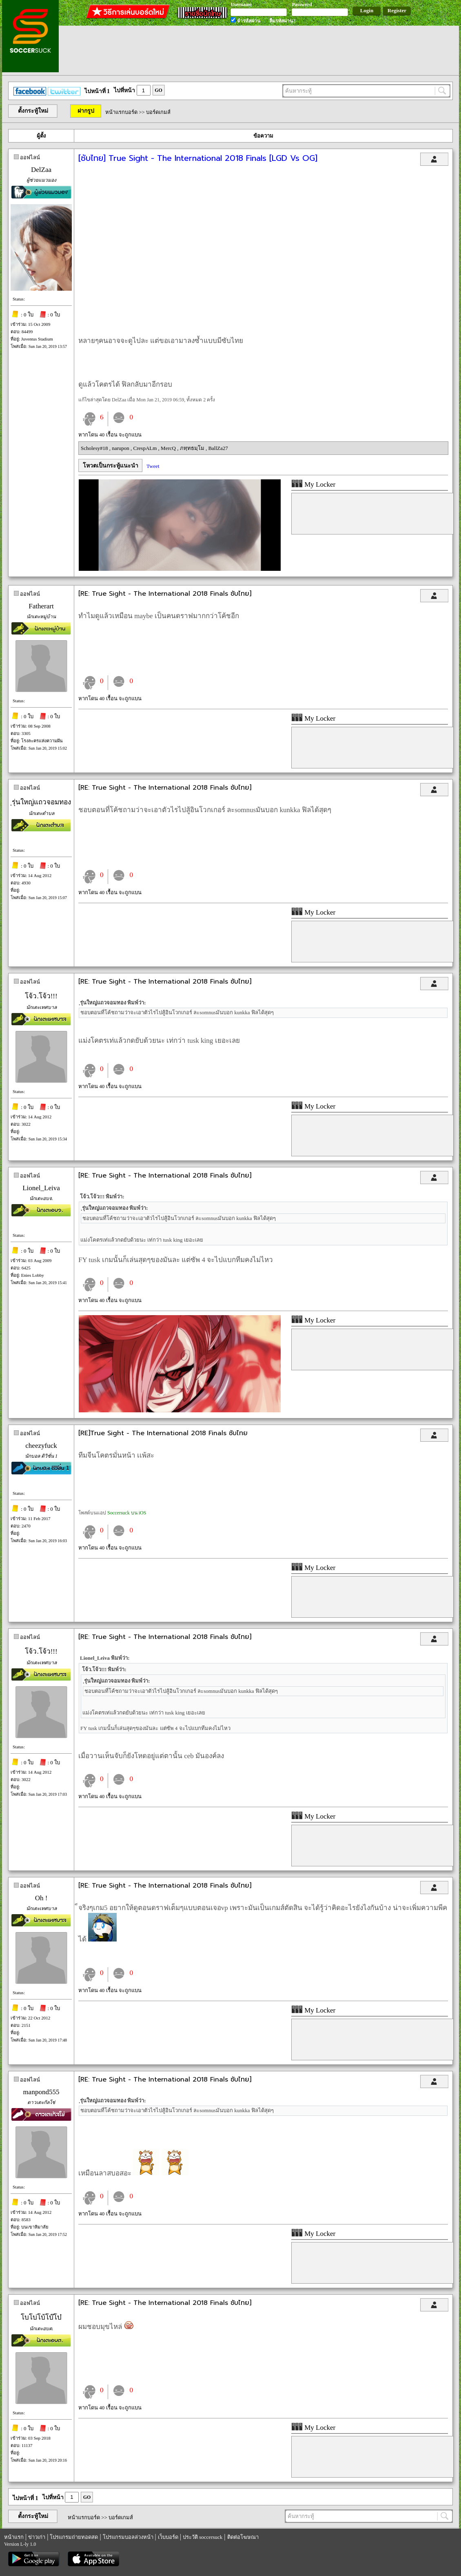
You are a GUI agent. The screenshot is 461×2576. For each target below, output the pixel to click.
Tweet (153, 466)
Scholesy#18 (95, 448)
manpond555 (41, 2092)
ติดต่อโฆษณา (243, 2537)
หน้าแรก (14, 2537)
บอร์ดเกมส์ (158, 112)
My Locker (313, 484)
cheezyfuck (41, 1445)
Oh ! (41, 1898)
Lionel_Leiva (41, 1188)
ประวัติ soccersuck (202, 2537)
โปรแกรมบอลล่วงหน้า (128, 2537)
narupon (121, 448)
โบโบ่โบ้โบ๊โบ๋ (41, 2317)
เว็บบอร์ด (168, 2537)
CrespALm (145, 448)
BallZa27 (218, 448)
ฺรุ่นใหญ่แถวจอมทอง (41, 802)
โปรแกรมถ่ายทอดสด (74, 2537)
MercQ (169, 448)
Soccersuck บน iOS (126, 1513)
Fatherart (41, 606)
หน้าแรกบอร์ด (121, 112)
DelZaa (41, 170)
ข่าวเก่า (36, 2537)
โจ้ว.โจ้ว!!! (41, 996)
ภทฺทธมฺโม (193, 448)
